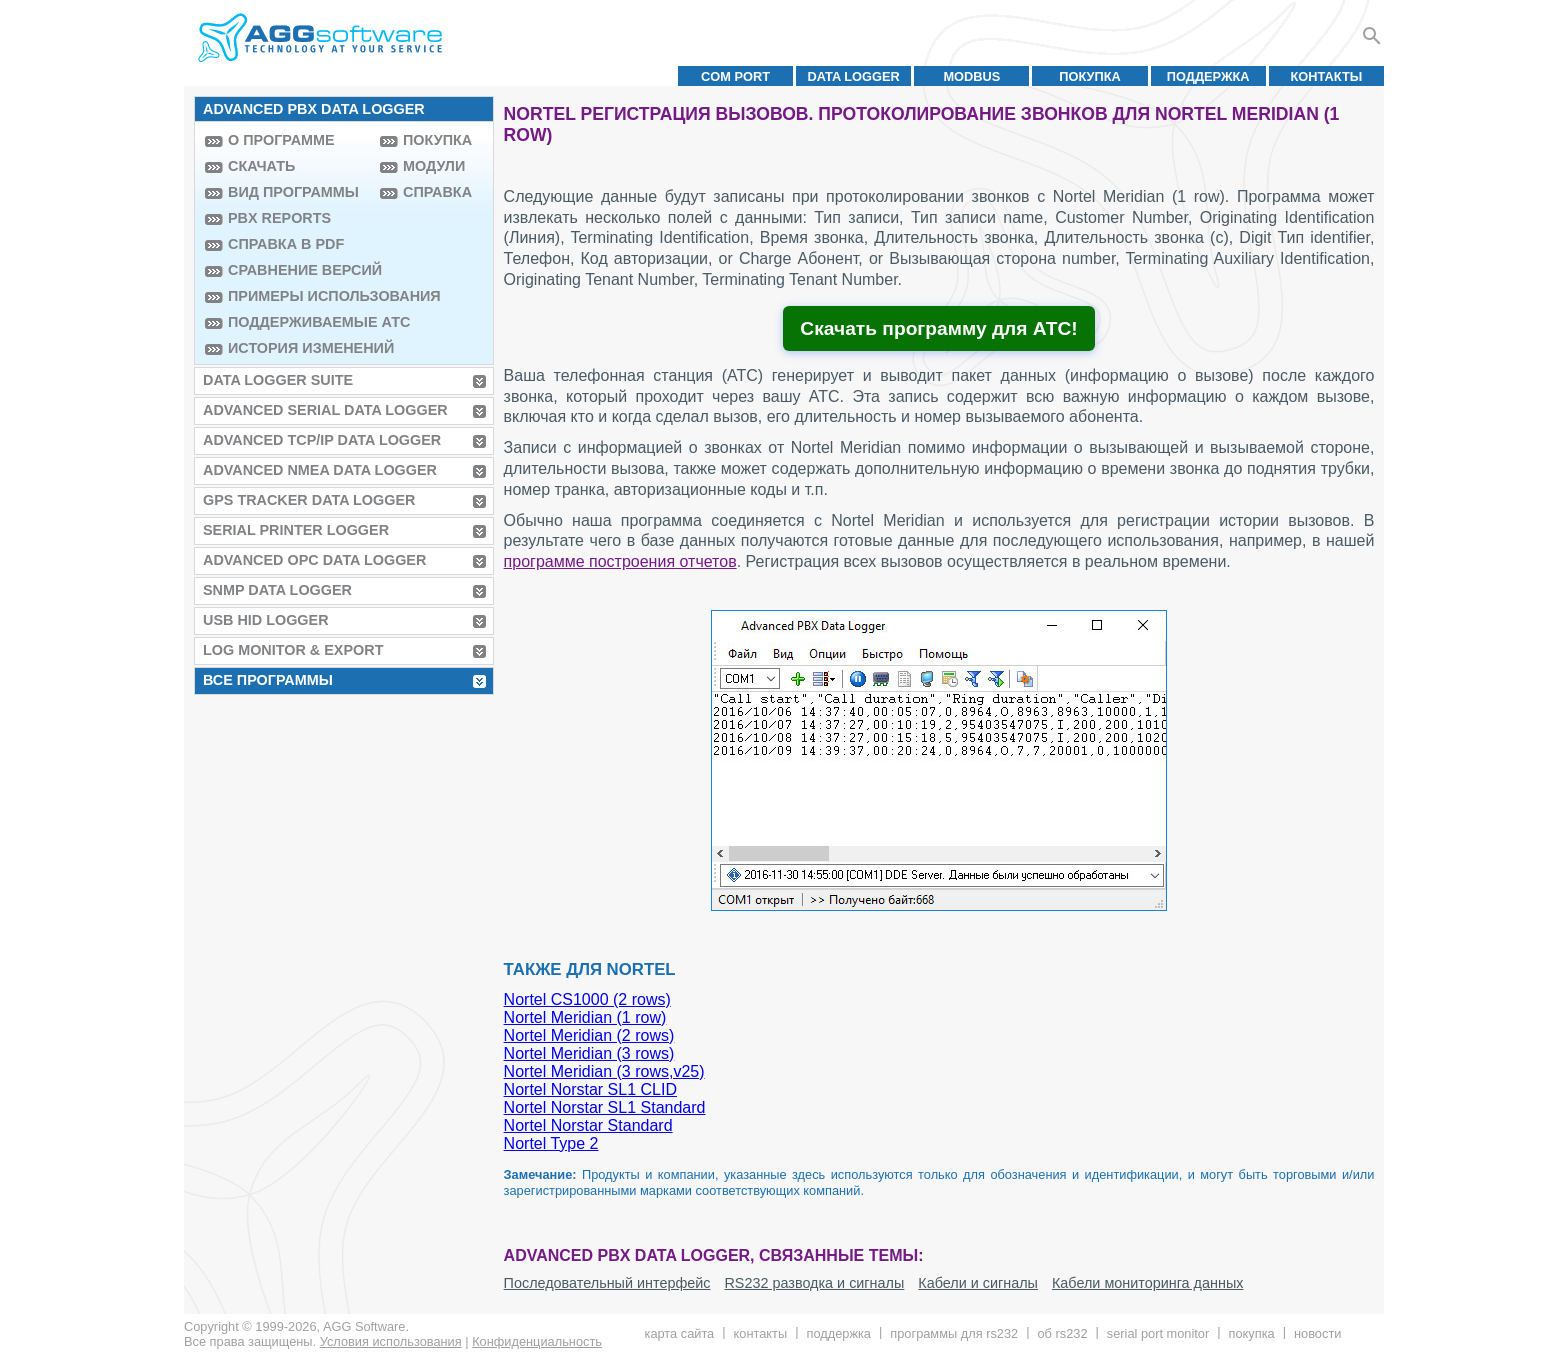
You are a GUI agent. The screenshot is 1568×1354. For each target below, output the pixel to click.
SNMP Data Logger (277, 590)
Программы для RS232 (954, 1333)
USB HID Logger (266, 620)
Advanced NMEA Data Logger (320, 470)
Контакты (1327, 76)
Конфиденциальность (537, 1341)
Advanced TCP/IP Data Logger (322, 440)
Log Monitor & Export (293, 650)
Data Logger (854, 76)
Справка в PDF (286, 244)
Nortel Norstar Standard (588, 1125)
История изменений (299, 348)
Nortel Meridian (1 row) (585, 1017)
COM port (735, 76)
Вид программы (293, 192)
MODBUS (971, 76)
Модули (434, 166)
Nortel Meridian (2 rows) (589, 1035)
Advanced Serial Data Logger (325, 410)
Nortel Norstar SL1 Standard (605, 1107)
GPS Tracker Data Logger (309, 500)
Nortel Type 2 (551, 1143)
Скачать (261, 166)
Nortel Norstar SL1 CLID (590, 1089)
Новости (1317, 1333)
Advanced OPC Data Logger (314, 560)
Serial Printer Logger (296, 530)
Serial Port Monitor (1158, 1333)
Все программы (268, 680)
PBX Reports (279, 218)
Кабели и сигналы (978, 1283)
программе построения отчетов (620, 561)
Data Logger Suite (278, 380)
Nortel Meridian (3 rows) (589, 1053)
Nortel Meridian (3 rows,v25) (604, 1071)
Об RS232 (1062, 1333)
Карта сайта (680, 1333)
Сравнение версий (299, 270)
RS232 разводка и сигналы (814, 1283)
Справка (437, 192)
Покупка (1090, 76)
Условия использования (391, 1341)
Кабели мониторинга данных (1148, 1283)
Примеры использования (299, 296)
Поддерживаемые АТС (299, 322)
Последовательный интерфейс (607, 1283)
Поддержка (1208, 76)
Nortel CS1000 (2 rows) (587, 999)
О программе (281, 140)
